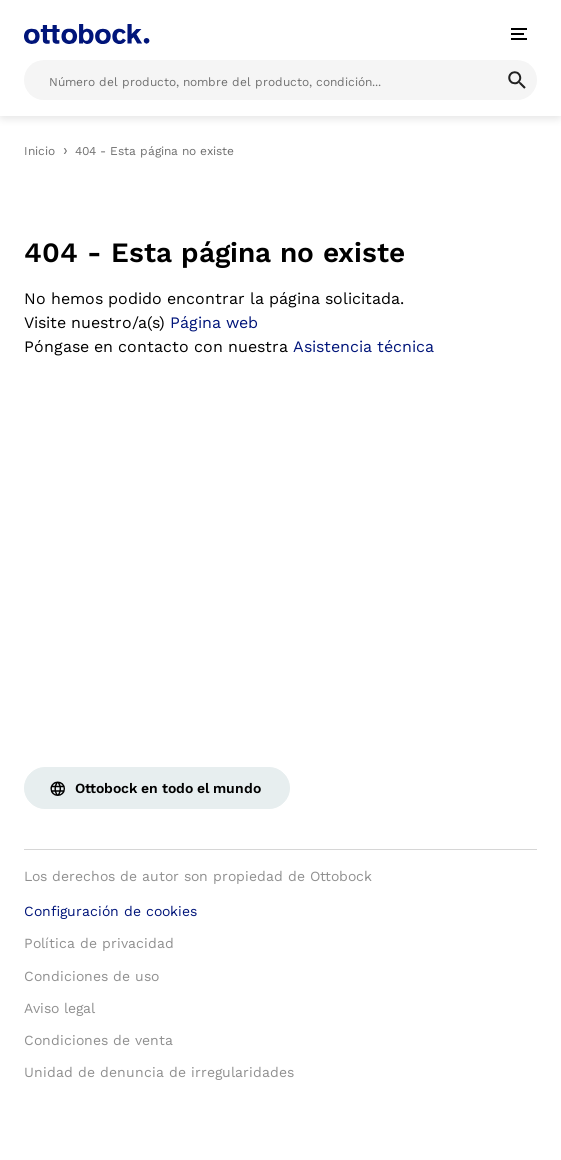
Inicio (39, 151)
